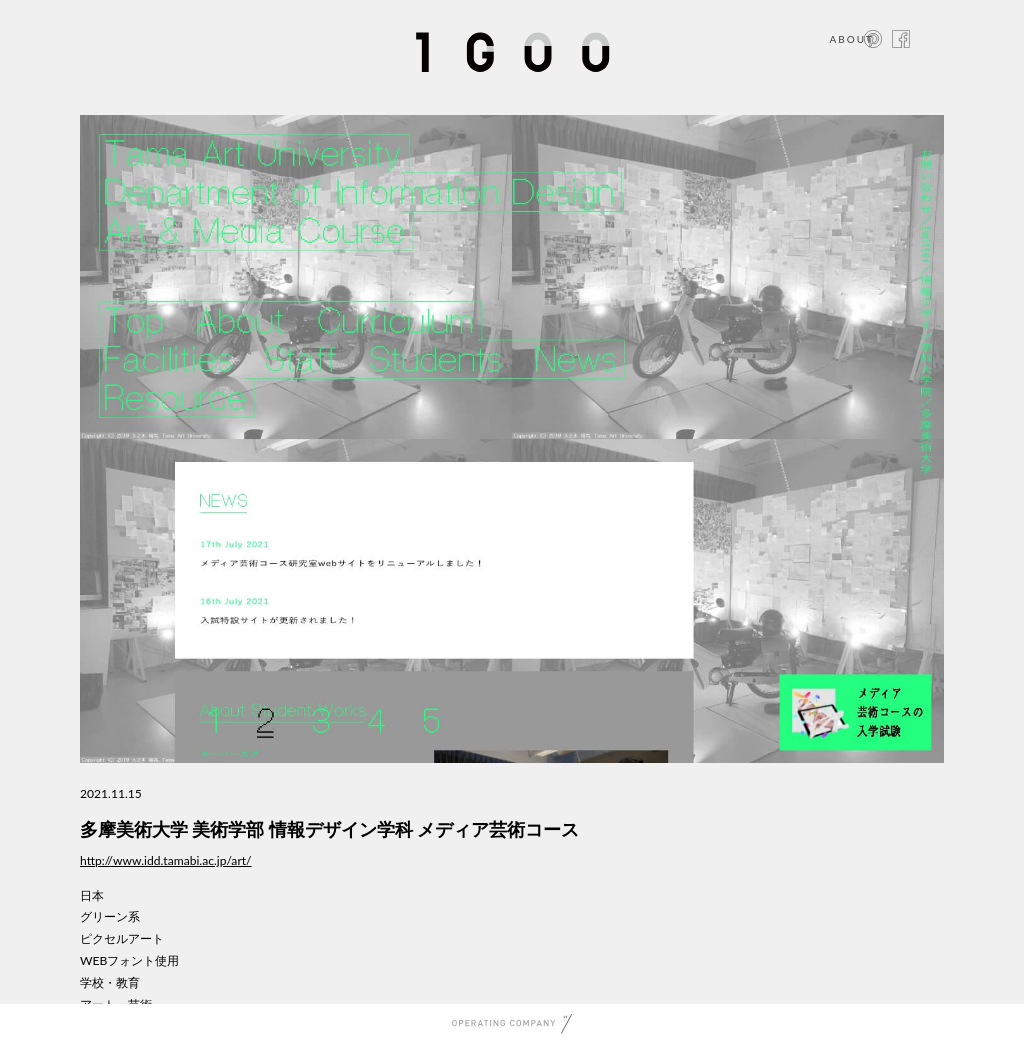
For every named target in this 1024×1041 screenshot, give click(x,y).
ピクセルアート (122, 938)
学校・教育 (110, 982)
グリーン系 (110, 916)
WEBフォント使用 (129, 960)
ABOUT (851, 39)
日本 (92, 895)
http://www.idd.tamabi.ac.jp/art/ (166, 860)
